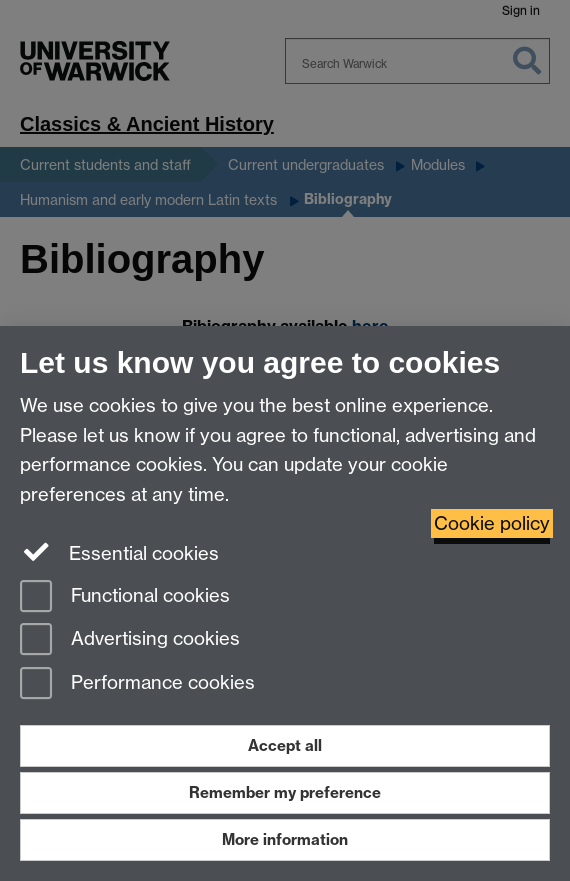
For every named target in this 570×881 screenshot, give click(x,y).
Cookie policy (492, 523)
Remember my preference (285, 792)
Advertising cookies (130, 640)
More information (285, 839)
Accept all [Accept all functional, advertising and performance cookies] (285, 745)
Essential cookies (119, 552)
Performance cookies (137, 684)
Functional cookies (125, 597)
